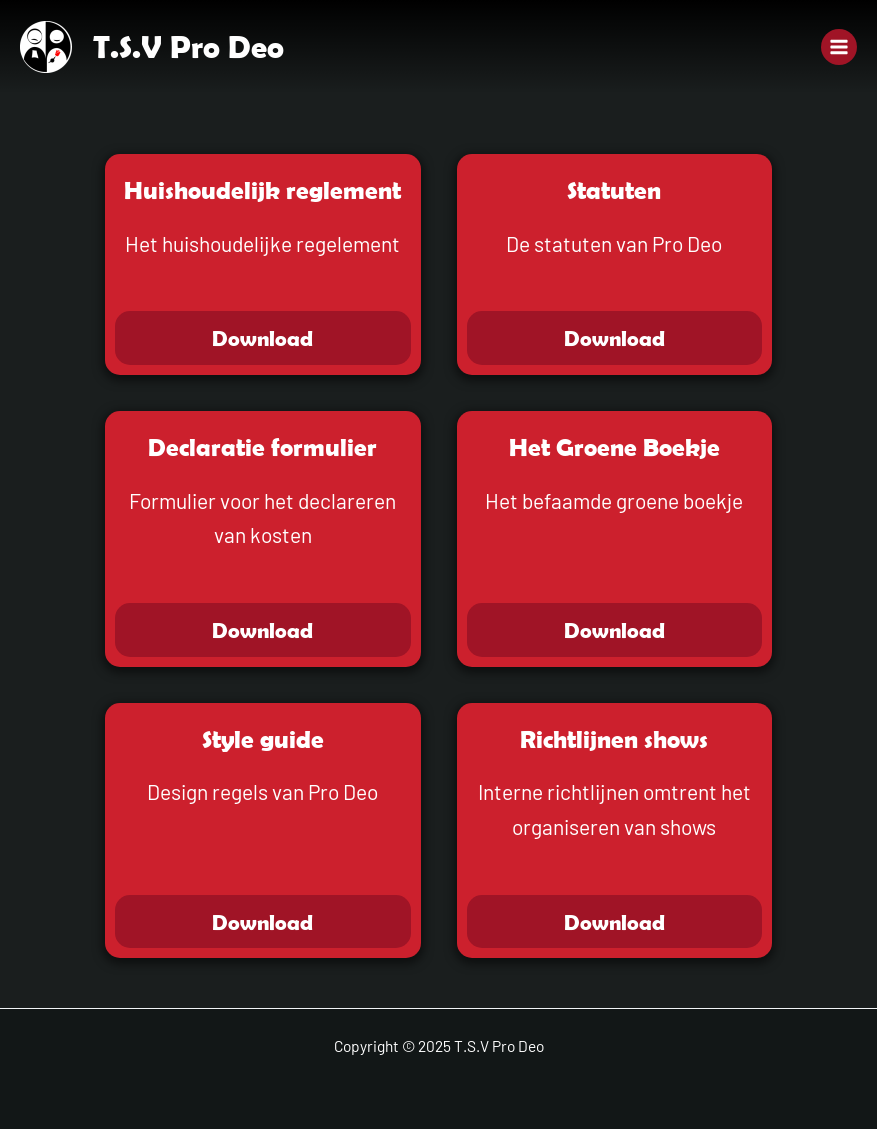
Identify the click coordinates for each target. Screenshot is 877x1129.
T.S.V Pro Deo (188, 46)
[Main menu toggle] (839, 47)
